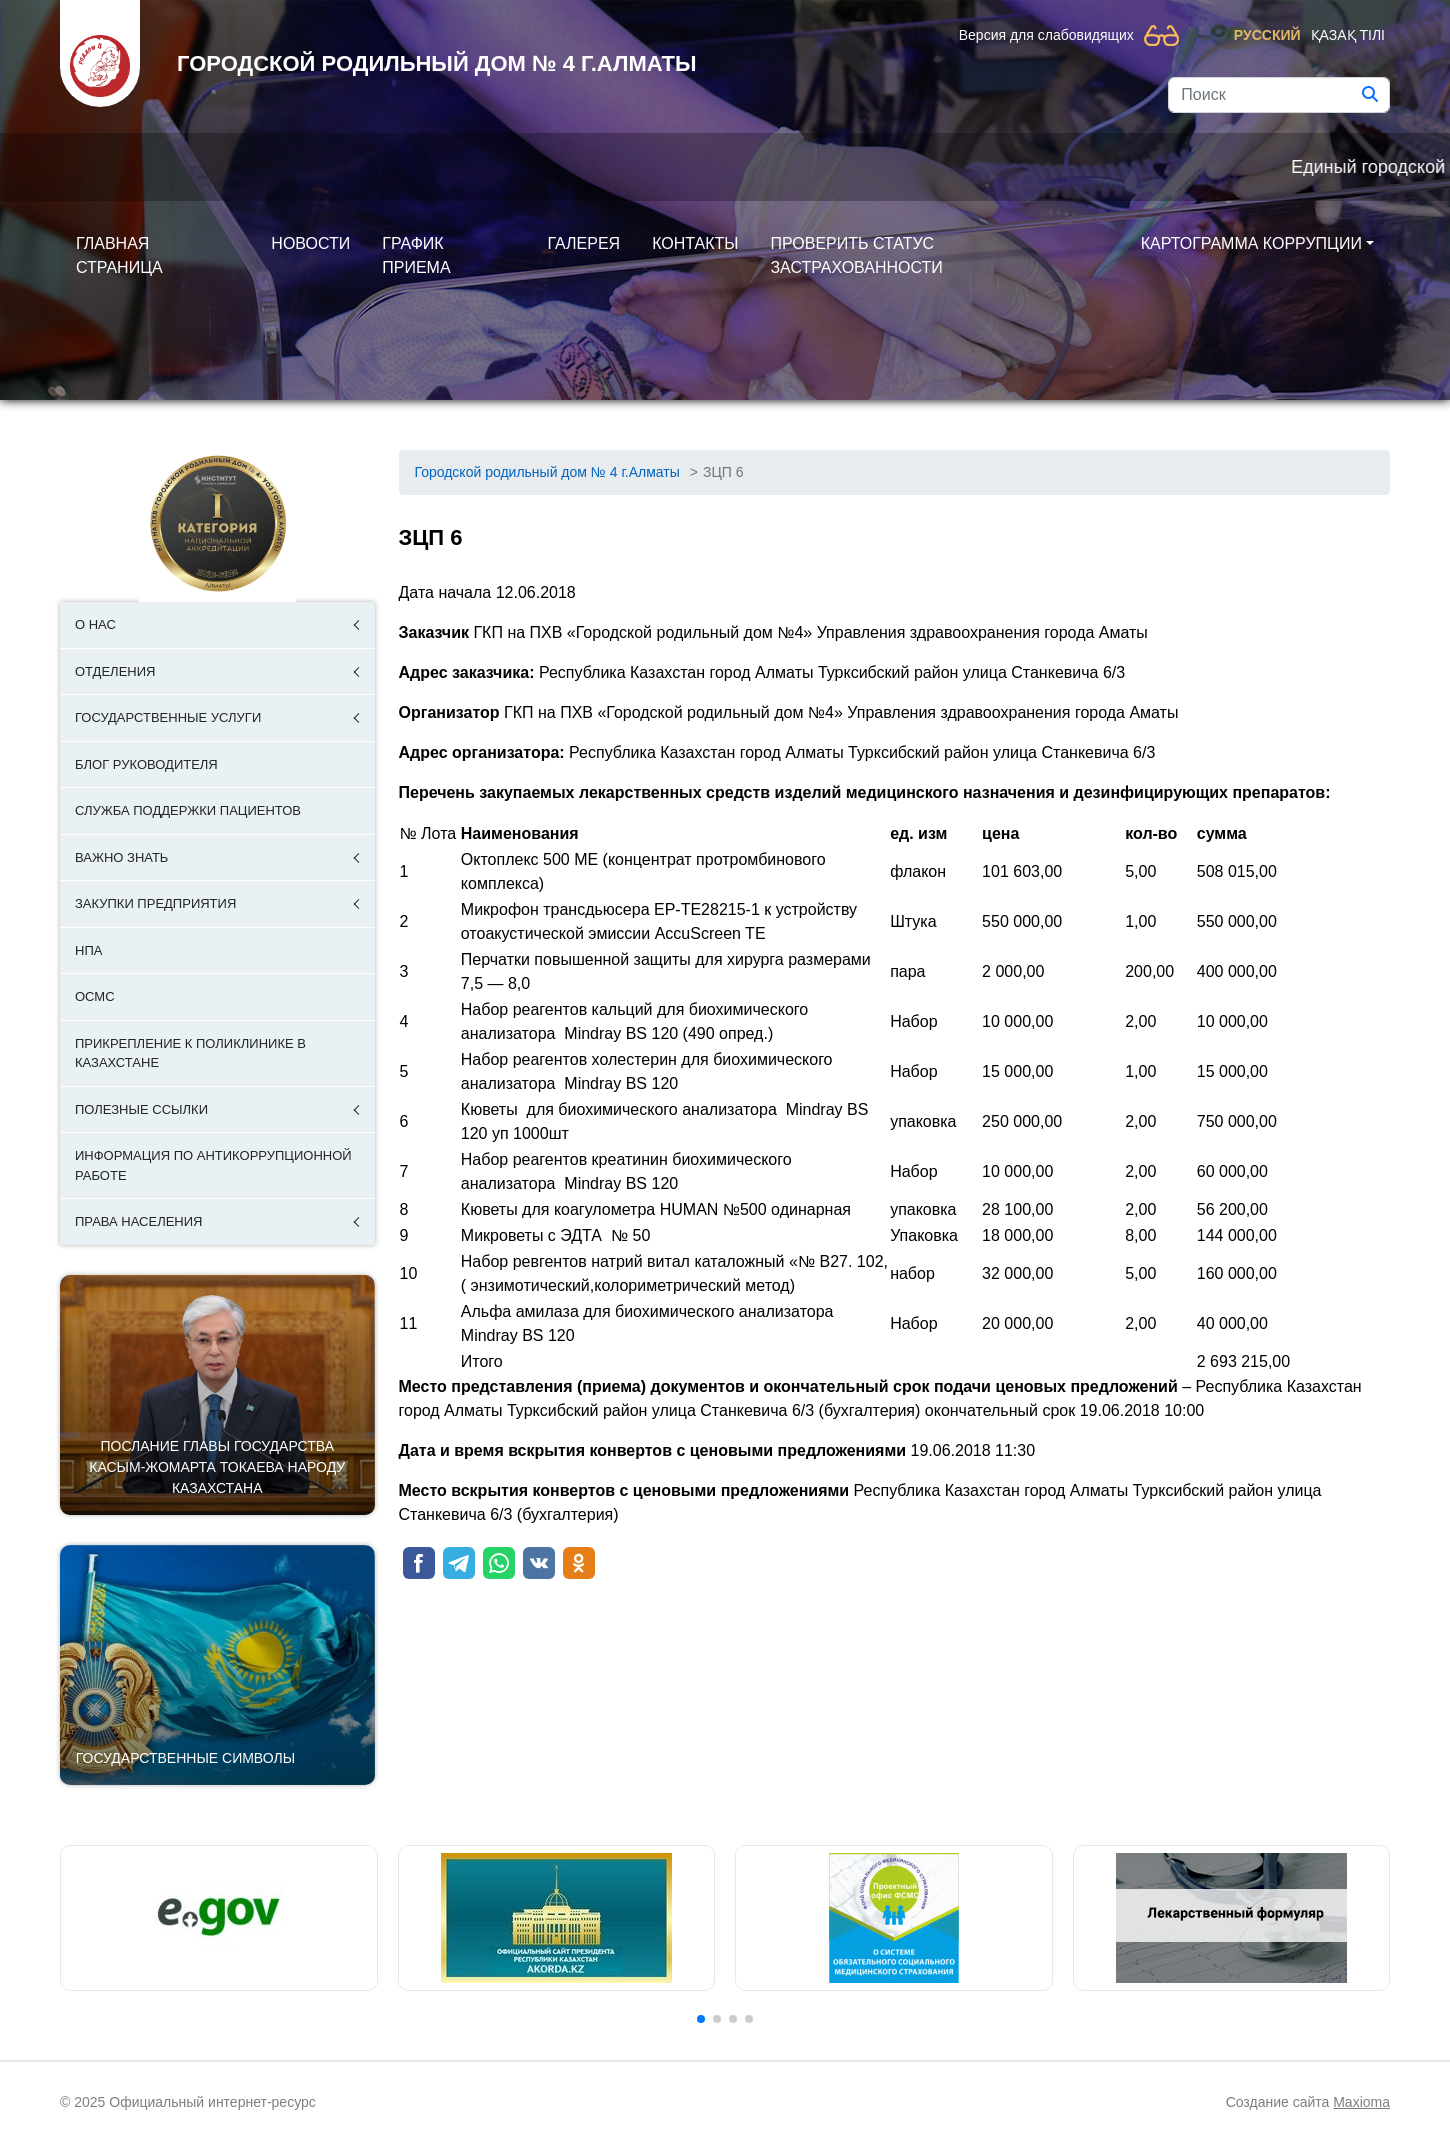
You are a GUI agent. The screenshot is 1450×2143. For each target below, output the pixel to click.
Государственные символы (185, 1758)
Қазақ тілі (1348, 35)
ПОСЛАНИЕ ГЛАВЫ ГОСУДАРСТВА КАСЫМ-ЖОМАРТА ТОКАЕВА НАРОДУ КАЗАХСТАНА (217, 1467)
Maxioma (1361, 2102)
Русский (1267, 35)
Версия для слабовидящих (1046, 35)
